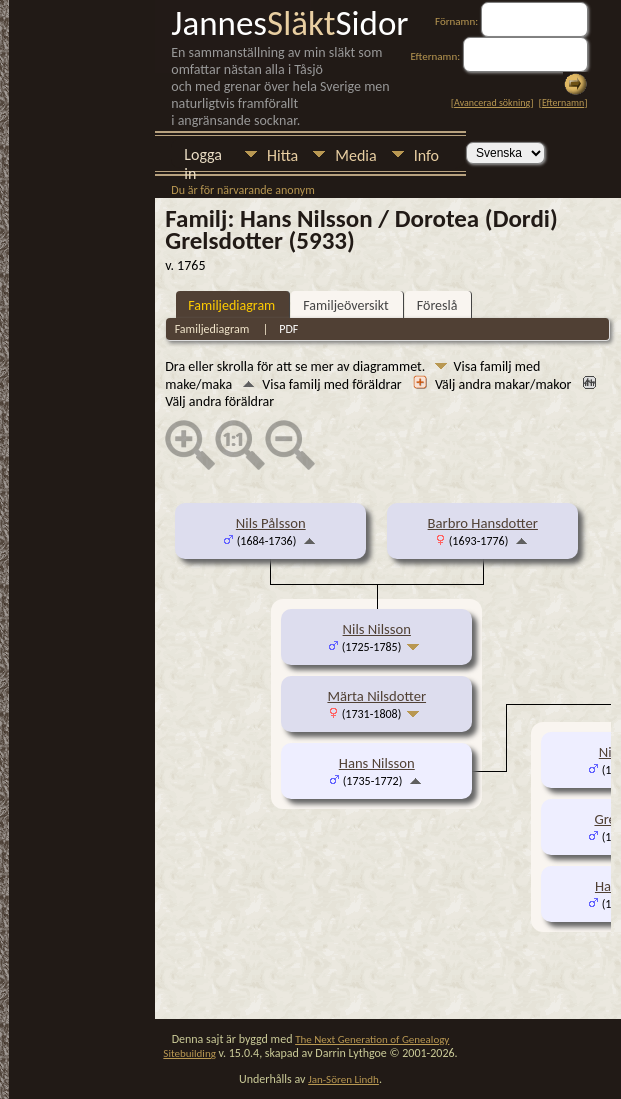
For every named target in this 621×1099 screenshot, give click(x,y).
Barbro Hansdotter (483, 523)
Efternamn (563, 102)
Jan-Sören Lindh (343, 1079)
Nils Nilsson (377, 629)
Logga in (203, 156)
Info (426, 155)
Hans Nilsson (377, 763)
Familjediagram (231, 305)
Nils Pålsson (271, 523)
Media (355, 155)
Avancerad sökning (492, 102)
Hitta (282, 155)
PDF (288, 329)
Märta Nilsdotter (376, 696)
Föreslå (437, 305)
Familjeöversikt (345, 305)
